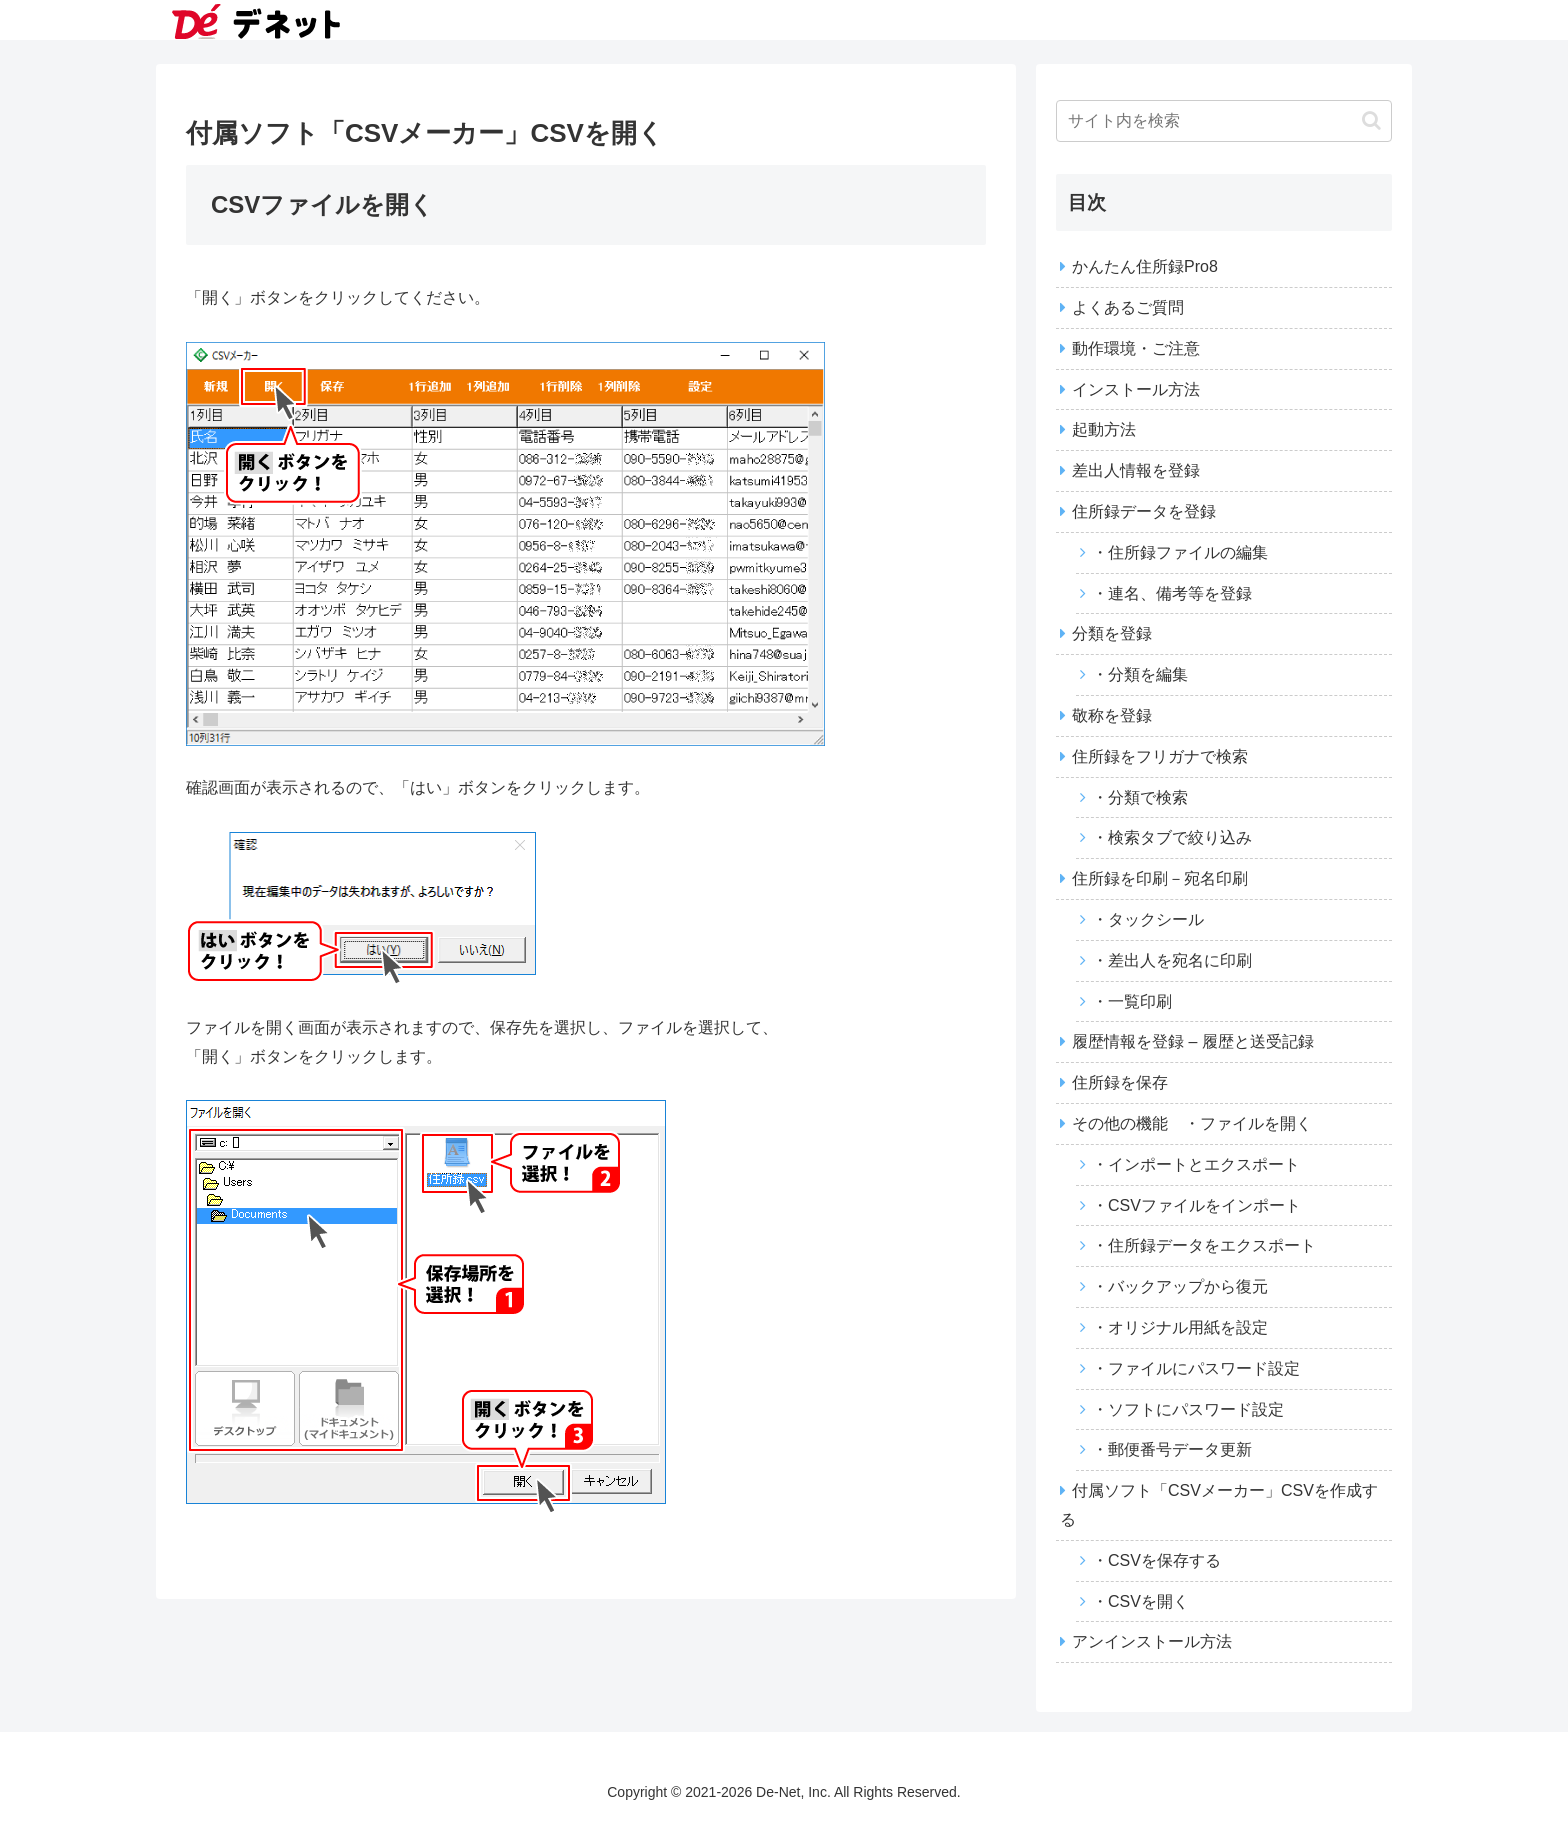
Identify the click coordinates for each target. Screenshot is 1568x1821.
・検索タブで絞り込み (1172, 837)
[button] (1371, 120)
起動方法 (1104, 429)
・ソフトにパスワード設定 (1188, 1409)
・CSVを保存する (1156, 1560)
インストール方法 (1136, 389)
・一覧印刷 (1132, 1001)
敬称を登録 (1112, 715)
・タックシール (1148, 919)
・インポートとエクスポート (1196, 1164)
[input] (1224, 121)
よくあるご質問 (1128, 307)
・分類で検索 (1140, 797)
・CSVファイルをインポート (1196, 1205)
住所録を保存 (1120, 1082)
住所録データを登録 (1144, 511)
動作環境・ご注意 (1136, 348)
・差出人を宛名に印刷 (1172, 960)
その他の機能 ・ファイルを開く (1192, 1123)
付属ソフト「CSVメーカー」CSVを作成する (1219, 1505)
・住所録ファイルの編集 (1180, 552)
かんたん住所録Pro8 (1145, 266)
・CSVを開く (1140, 1601)
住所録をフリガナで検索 (1168, 756)
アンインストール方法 (1152, 1641)
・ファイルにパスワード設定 (1196, 1368)
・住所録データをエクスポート (1204, 1245)
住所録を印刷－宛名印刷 (1160, 878)
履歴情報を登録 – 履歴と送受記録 (1193, 1041)
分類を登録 (1112, 633)
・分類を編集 (1140, 674)
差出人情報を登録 (1136, 470)
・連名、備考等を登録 (1172, 593)
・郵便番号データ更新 (1172, 1449)
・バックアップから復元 (1180, 1286)
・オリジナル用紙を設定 (1180, 1327)
